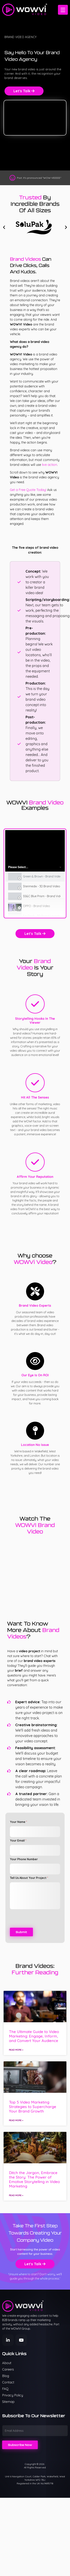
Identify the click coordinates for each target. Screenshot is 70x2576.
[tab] (35, 877)
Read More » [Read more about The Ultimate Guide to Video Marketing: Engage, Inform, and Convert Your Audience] (16, 2049)
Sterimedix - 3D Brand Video (41, 886)
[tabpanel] (35, 846)
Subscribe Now (20, 2444)
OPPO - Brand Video (36, 906)
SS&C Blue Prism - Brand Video (41, 896)
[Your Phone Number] (35, 1869)
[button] (4, 227)
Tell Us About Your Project (29, 1878)
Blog (5, 2376)
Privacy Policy (12, 2395)
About (6, 2363)
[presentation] (37, 1925)
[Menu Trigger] (63, 10)
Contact (8, 2382)
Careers (8, 2369)
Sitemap (8, 2402)
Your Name (18, 1822)
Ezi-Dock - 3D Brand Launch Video (41, 916)
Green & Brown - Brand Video (41, 876)
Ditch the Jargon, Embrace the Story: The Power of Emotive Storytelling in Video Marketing (34, 2179)
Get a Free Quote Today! (28, 490)
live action (49, 465)
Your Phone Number (24, 1859)
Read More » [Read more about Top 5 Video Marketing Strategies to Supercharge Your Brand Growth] (16, 2120)
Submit (21, 1932)
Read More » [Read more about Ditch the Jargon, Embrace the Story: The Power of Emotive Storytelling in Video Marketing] (16, 2195)
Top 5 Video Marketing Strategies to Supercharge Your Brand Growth (32, 2106)
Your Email (18, 1840)
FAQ (5, 2389)
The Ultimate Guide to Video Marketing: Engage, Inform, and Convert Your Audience (34, 2036)
